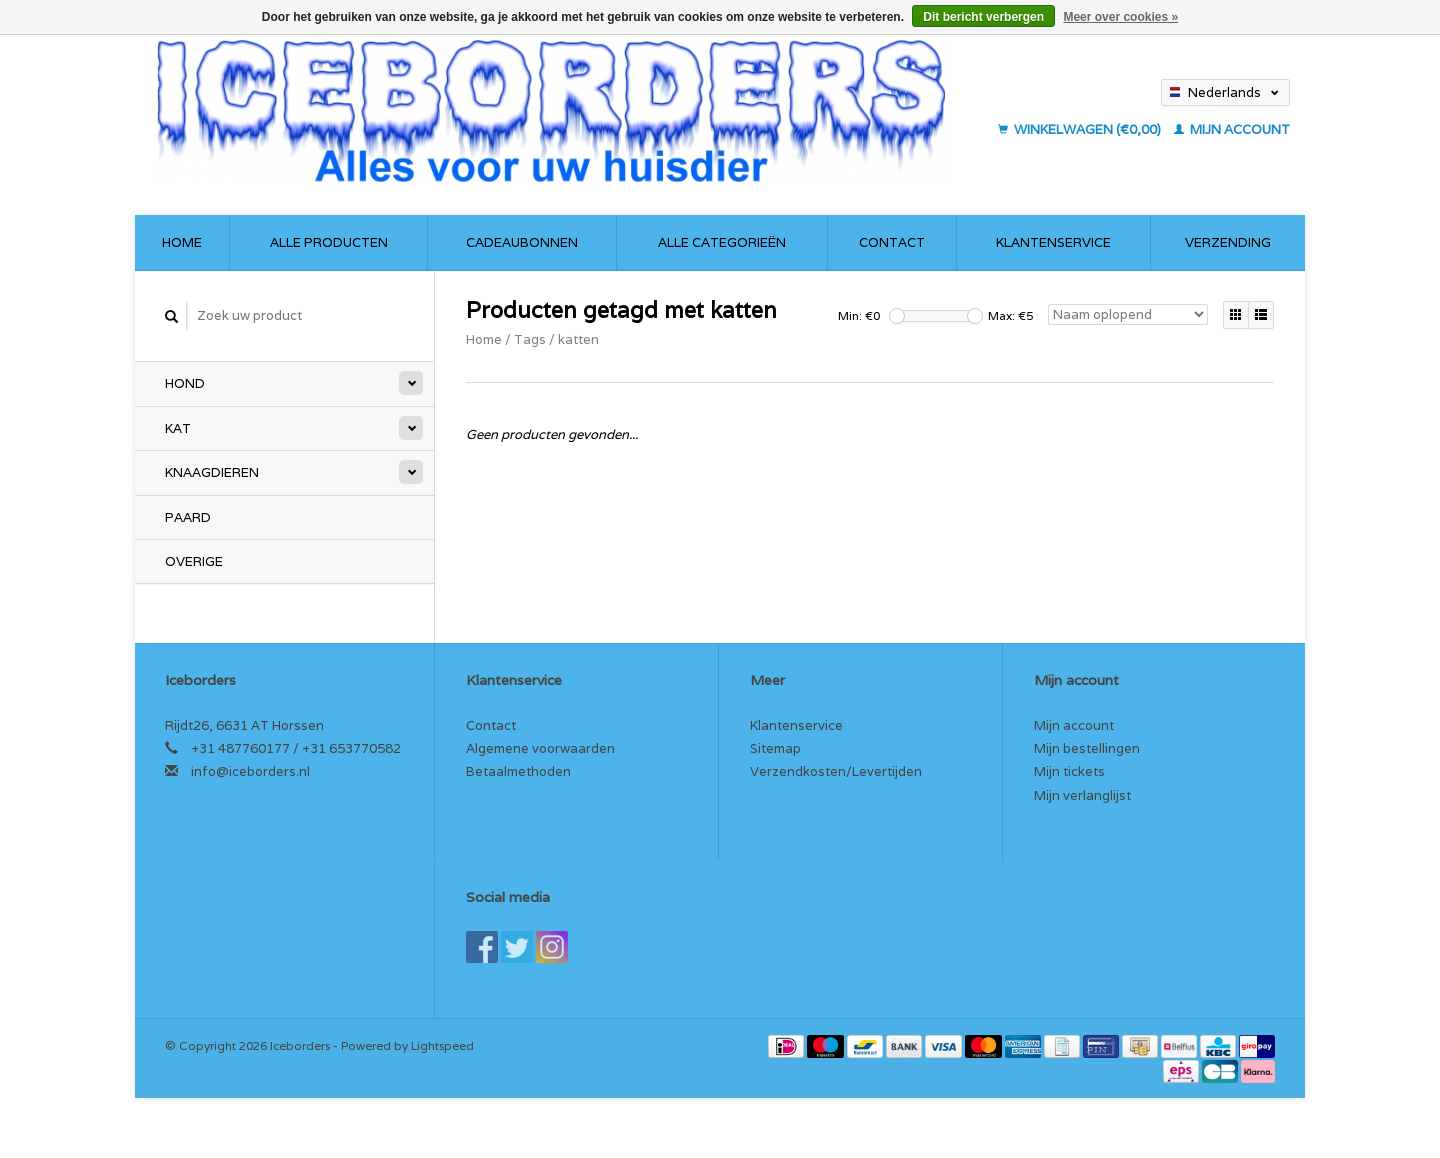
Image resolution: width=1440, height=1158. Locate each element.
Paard (188, 517)
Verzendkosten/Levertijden (836, 771)
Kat (178, 428)
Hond (185, 383)
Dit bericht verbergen (983, 17)
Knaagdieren (212, 472)
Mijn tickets (1069, 771)
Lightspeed (442, 1045)
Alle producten (329, 242)
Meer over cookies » (1120, 17)
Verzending (1228, 242)
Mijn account (1232, 129)
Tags (530, 339)
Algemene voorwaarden (540, 748)
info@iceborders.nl (250, 771)
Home (182, 242)
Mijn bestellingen (1087, 748)
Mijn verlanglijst (1082, 795)
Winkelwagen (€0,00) (1081, 129)
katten (578, 339)
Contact (892, 242)
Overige (194, 561)
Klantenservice (1053, 242)
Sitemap (775, 748)
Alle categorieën (722, 242)
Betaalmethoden (518, 771)
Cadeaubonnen (522, 242)
